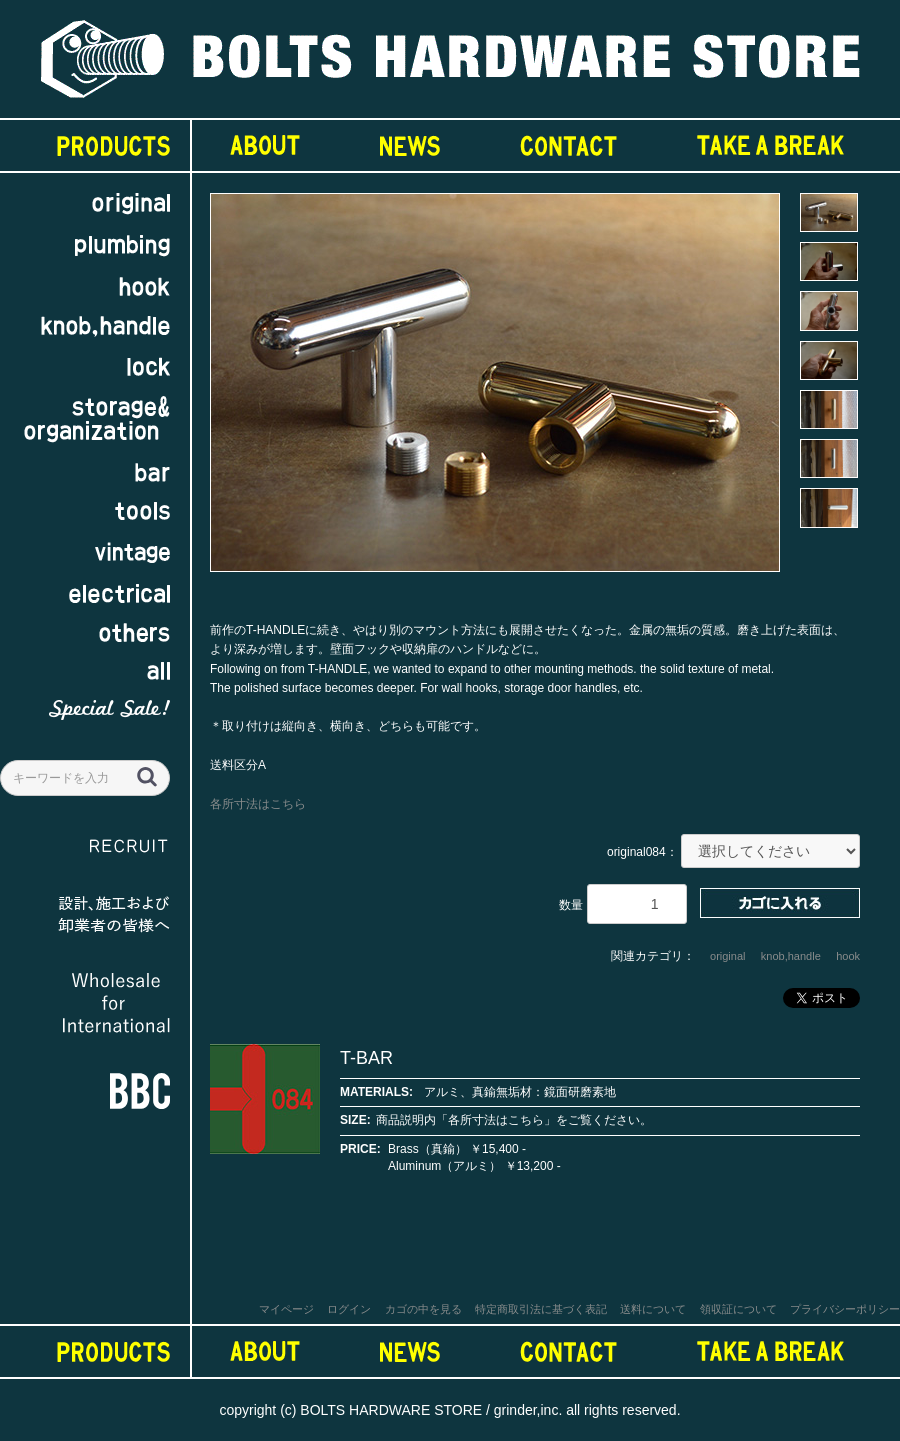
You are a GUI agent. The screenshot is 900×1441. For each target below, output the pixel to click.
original (727, 956)
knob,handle (791, 956)
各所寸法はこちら (258, 804)
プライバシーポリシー (845, 1309)
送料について (653, 1309)
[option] (495, 392)
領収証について (738, 1309)
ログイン (349, 1309)
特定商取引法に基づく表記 (541, 1309)
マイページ (286, 1309)
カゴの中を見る (423, 1309)
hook (848, 956)
